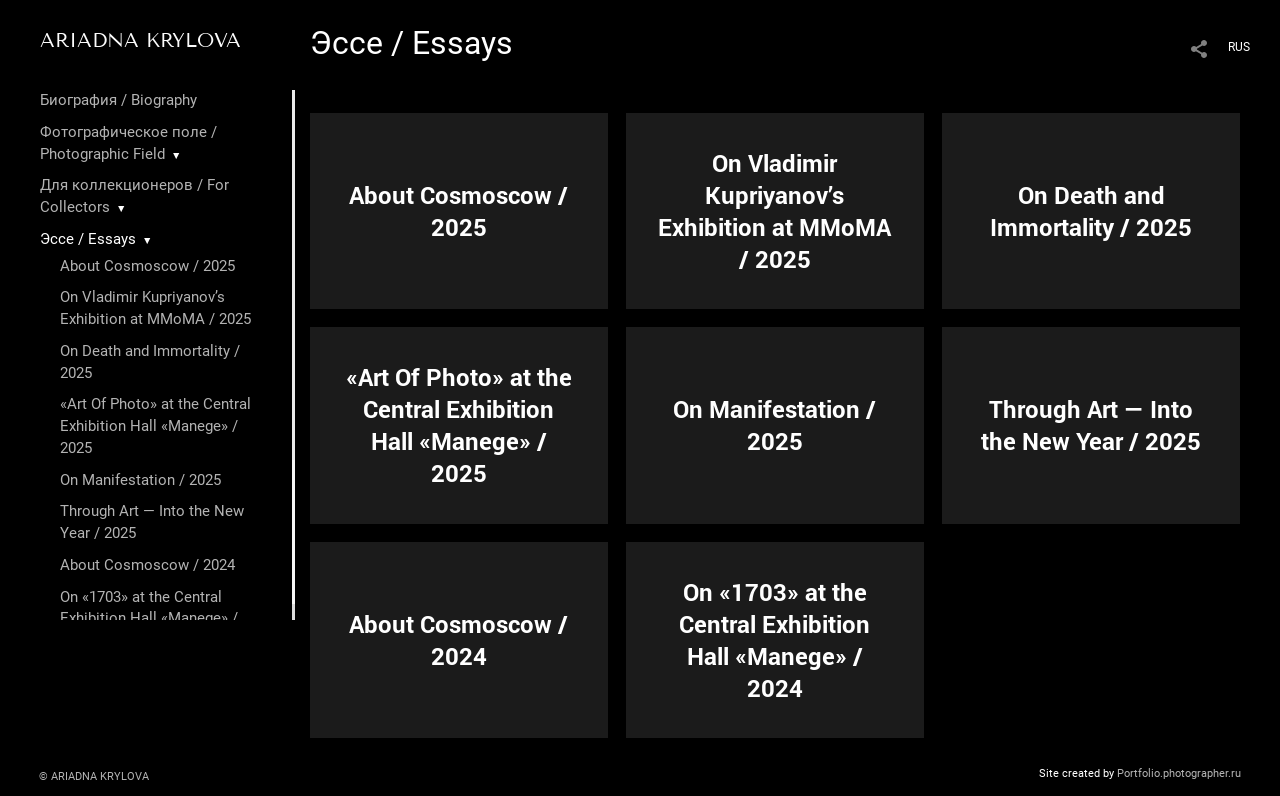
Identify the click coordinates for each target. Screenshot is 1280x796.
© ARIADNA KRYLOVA (94, 776)
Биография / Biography (118, 100)
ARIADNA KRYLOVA (140, 40)
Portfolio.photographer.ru (1179, 773)
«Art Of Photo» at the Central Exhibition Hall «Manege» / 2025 (155, 426)
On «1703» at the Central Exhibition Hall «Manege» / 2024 (149, 619)
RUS (1239, 47)
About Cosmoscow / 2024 (147, 565)
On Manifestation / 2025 (140, 480)
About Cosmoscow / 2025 (147, 266)
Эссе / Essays (88, 239)
